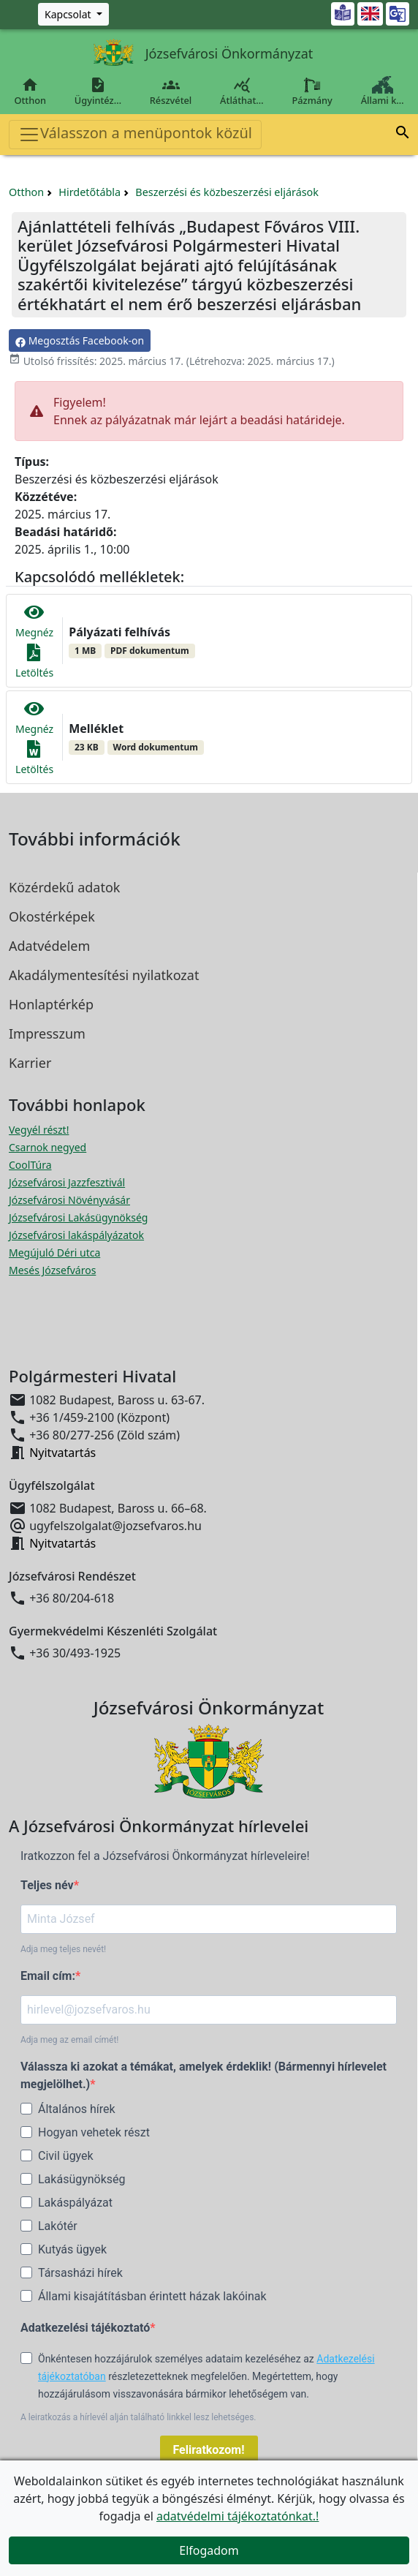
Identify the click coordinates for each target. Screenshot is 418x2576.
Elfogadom (209, 2550)
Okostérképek (52, 916)
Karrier (30, 1063)
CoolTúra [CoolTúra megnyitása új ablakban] (30, 1165)
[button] (402, 134)
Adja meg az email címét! (69, 2040)
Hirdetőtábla (89, 192)
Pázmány (312, 91)
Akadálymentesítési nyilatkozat (104, 975)
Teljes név (47, 1885)
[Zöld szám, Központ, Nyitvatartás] (73, 14)
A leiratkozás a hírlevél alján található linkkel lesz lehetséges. (138, 2417)
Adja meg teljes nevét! (63, 1949)
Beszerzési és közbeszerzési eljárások (227, 192)
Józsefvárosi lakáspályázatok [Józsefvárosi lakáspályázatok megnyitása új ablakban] (76, 1235)
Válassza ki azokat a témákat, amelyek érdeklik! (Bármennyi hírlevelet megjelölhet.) (203, 2075)
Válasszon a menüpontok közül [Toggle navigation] (135, 134)
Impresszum (47, 1033)
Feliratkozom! (209, 2450)
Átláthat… (242, 91)
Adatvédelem (49, 945)
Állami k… (382, 91)
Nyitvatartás (62, 1453)
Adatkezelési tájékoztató (85, 2328)
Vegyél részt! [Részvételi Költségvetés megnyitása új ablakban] (39, 1130)
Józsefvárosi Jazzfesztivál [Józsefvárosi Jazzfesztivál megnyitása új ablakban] (67, 1182)
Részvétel (170, 91)
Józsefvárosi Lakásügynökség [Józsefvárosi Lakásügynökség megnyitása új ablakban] (78, 1217)
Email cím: (47, 1976)
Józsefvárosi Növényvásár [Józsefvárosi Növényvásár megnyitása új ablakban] (69, 1200)
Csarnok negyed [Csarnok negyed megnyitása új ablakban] (47, 1147)
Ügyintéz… (97, 91)
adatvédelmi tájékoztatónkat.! (237, 2516)
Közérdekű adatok (64, 887)
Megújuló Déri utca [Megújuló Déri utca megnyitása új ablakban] (54, 1252)
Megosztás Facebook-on (79, 340)
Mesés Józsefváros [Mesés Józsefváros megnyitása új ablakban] (52, 1270)
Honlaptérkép (51, 1004)
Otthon (30, 91)
